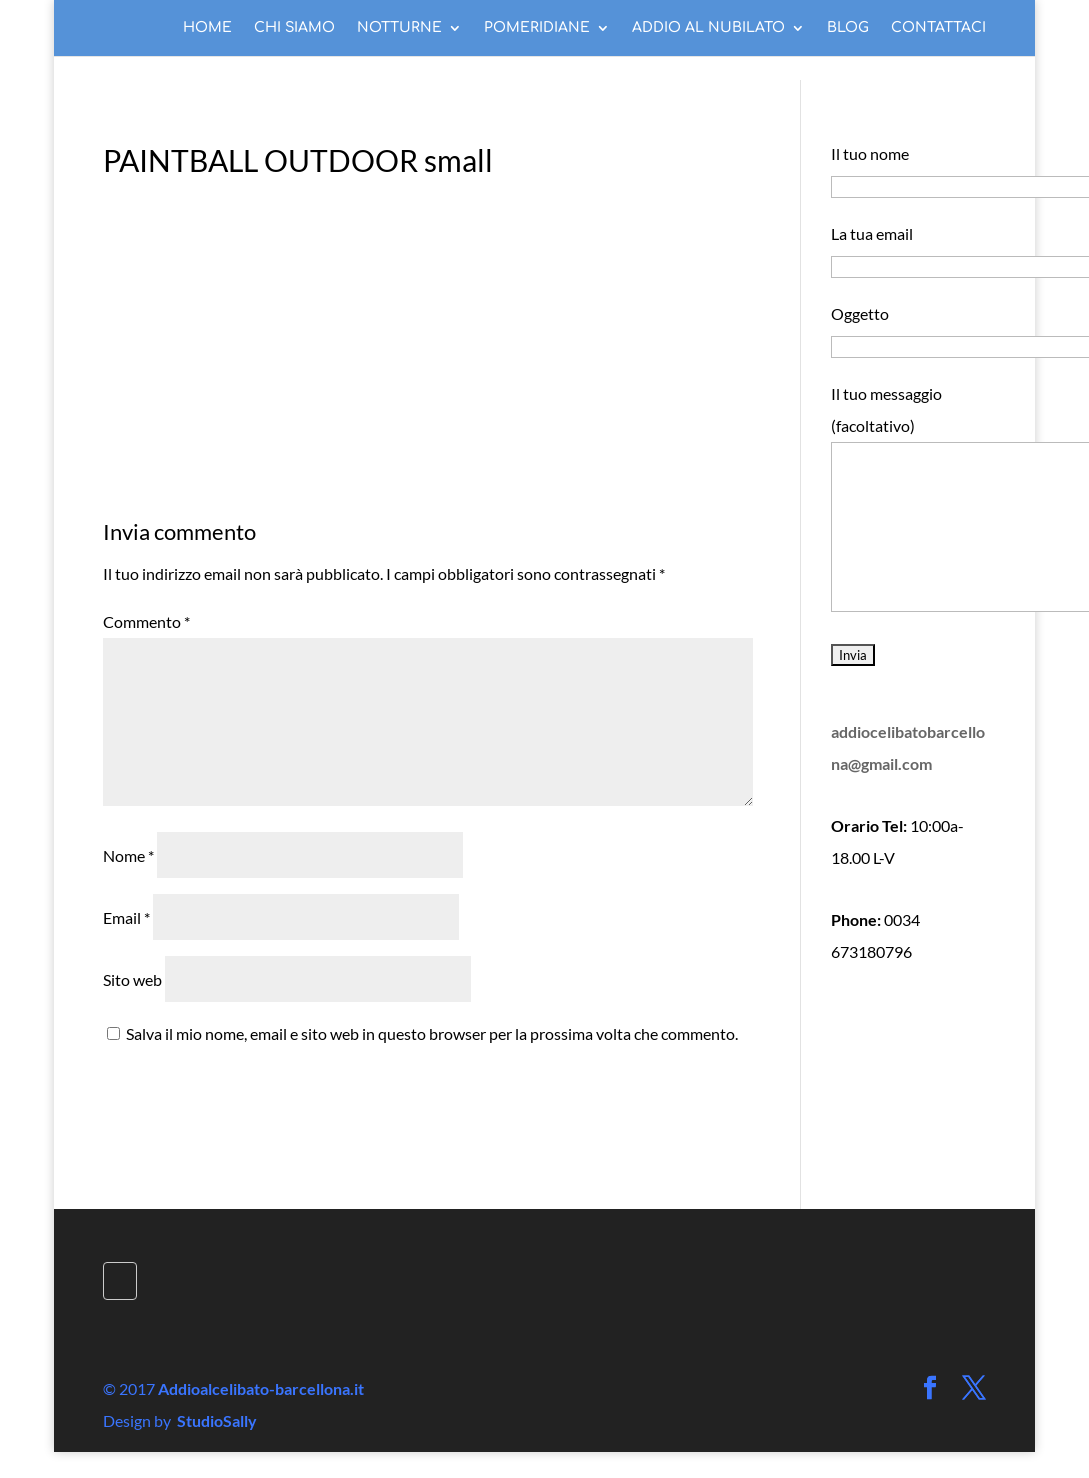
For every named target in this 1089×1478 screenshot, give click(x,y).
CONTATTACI (938, 28)
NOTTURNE (399, 28)
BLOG (848, 28)
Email (126, 917)
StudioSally (217, 1420)
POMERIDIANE (537, 28)
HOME (207, 28)
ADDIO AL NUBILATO (708, 28)
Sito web (132, 979)
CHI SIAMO (294, 28)
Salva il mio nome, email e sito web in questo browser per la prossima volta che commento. (432, 1033)
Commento (146, 621)
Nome (128, 855)
